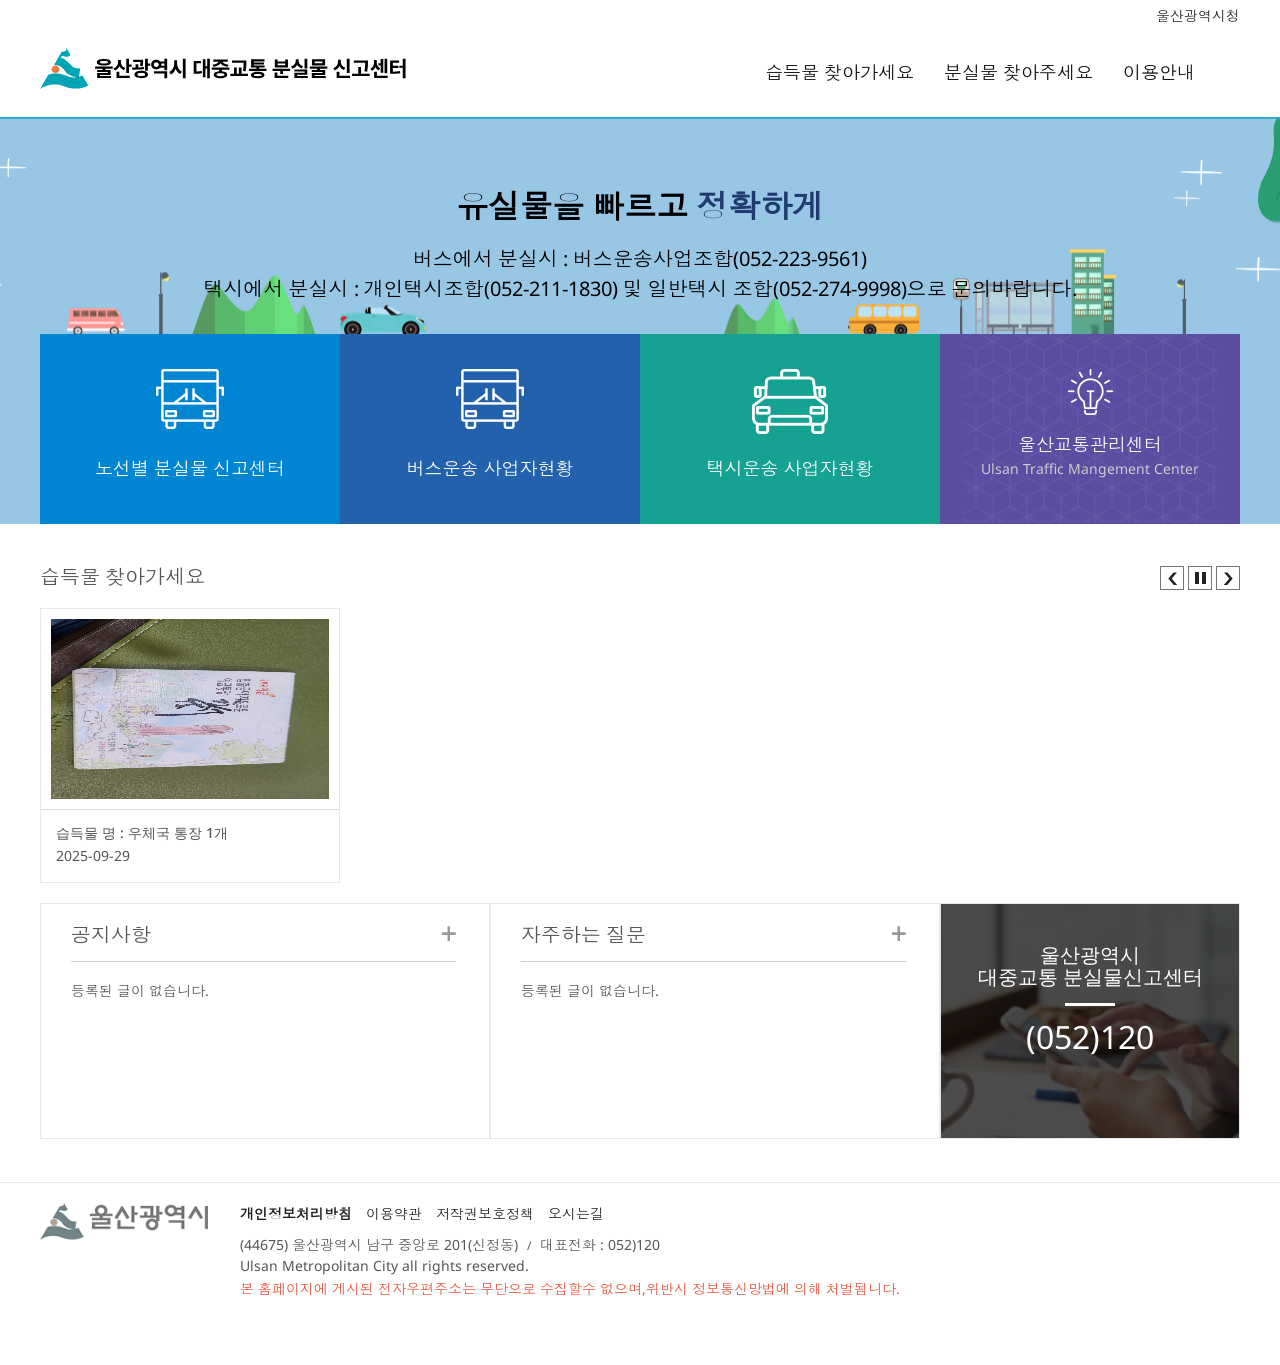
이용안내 (1159, 72)
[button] (1172, 576)
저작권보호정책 (485, 1213)
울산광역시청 (1198, 15)
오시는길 (576, 1213)
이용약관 (394, 1213)
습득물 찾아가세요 (839, 72)
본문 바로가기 (640, 0)
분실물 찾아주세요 (1018, 72)
